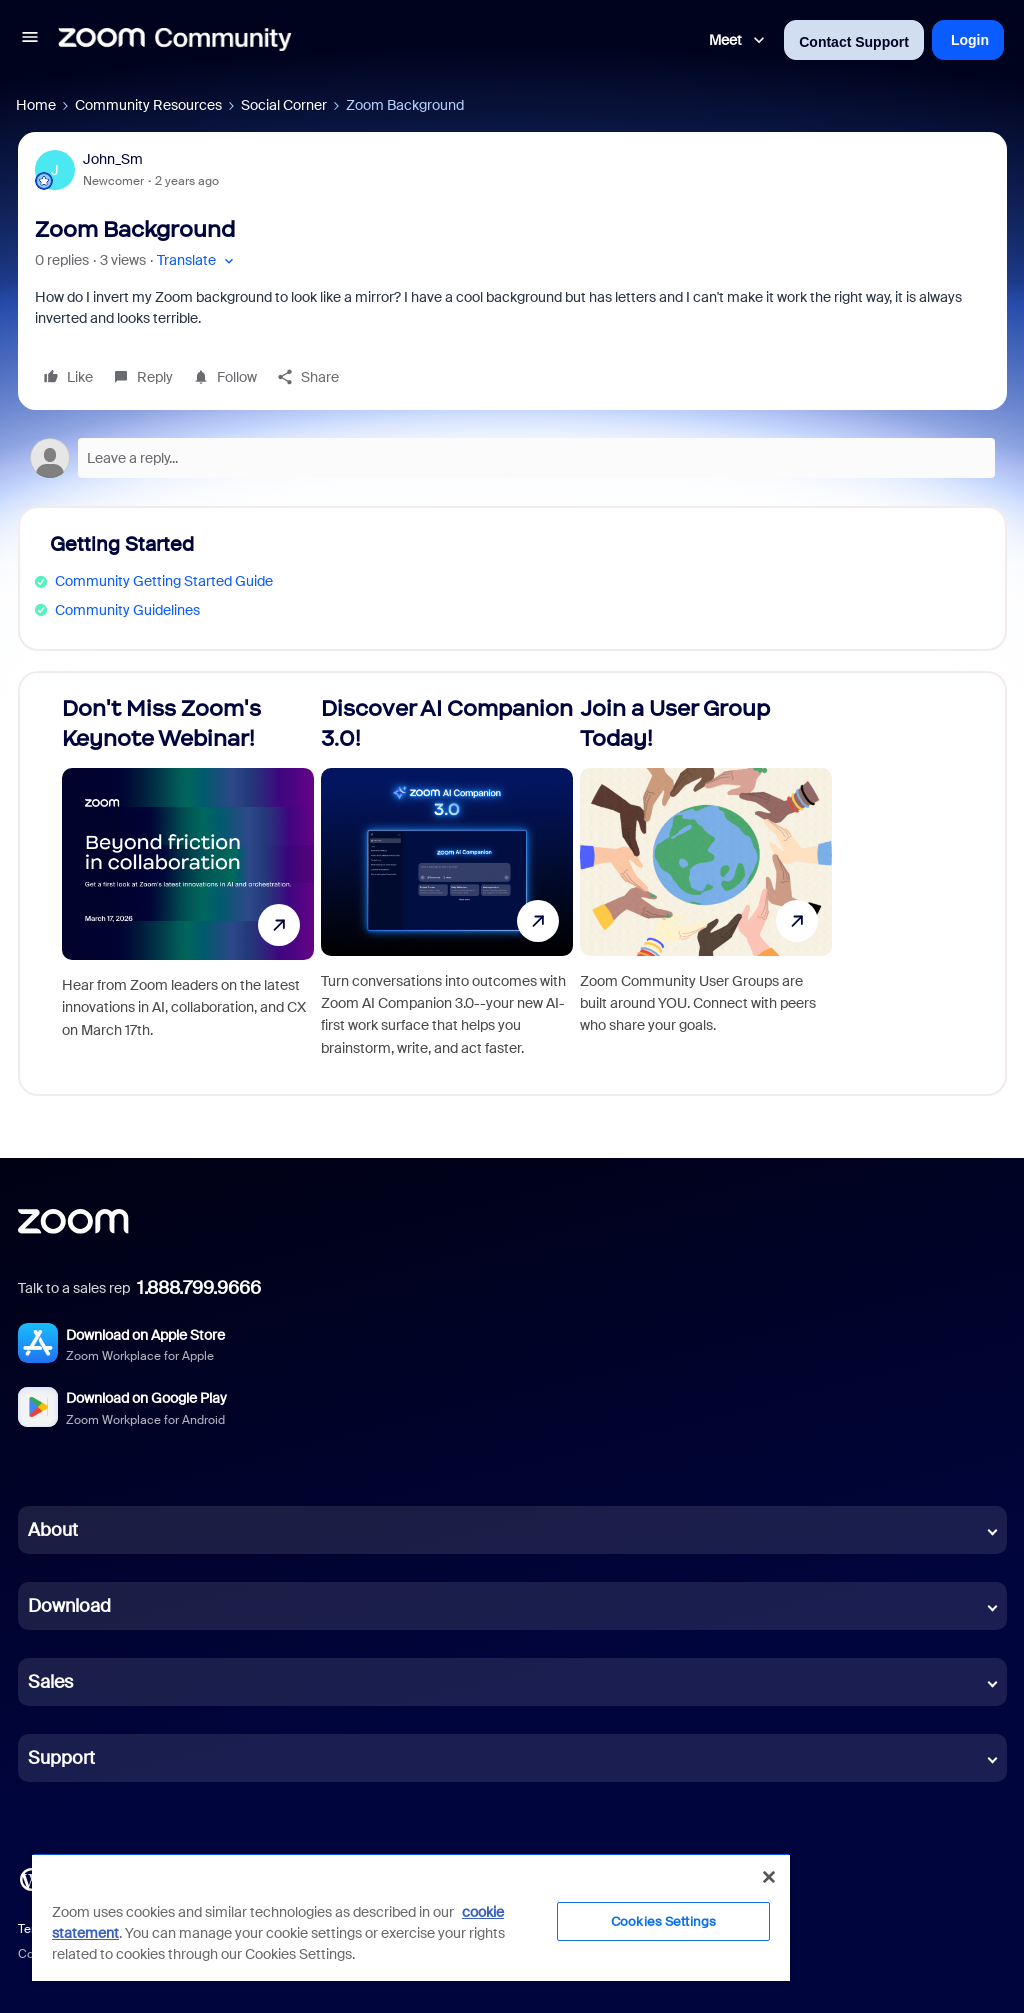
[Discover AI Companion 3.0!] (447, 883)
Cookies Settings (663, 1921)
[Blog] (31, 1878)
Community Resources (148, 105)
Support (61, 1758)
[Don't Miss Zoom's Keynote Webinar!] (188, 883)
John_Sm (113, 159)
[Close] (769, 1877)
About (53, 1530)
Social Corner (284, 105)
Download (69, 1606)
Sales (50, 1682)
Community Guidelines (127, 610)
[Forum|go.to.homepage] (175, 40)
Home (36, 105)
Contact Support (854, 42)
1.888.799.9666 (199, 1288)
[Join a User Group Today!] (706, 883)
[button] (30, 40)
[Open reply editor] (512, 458)
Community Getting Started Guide (164, 581)
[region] (411, 1917)
